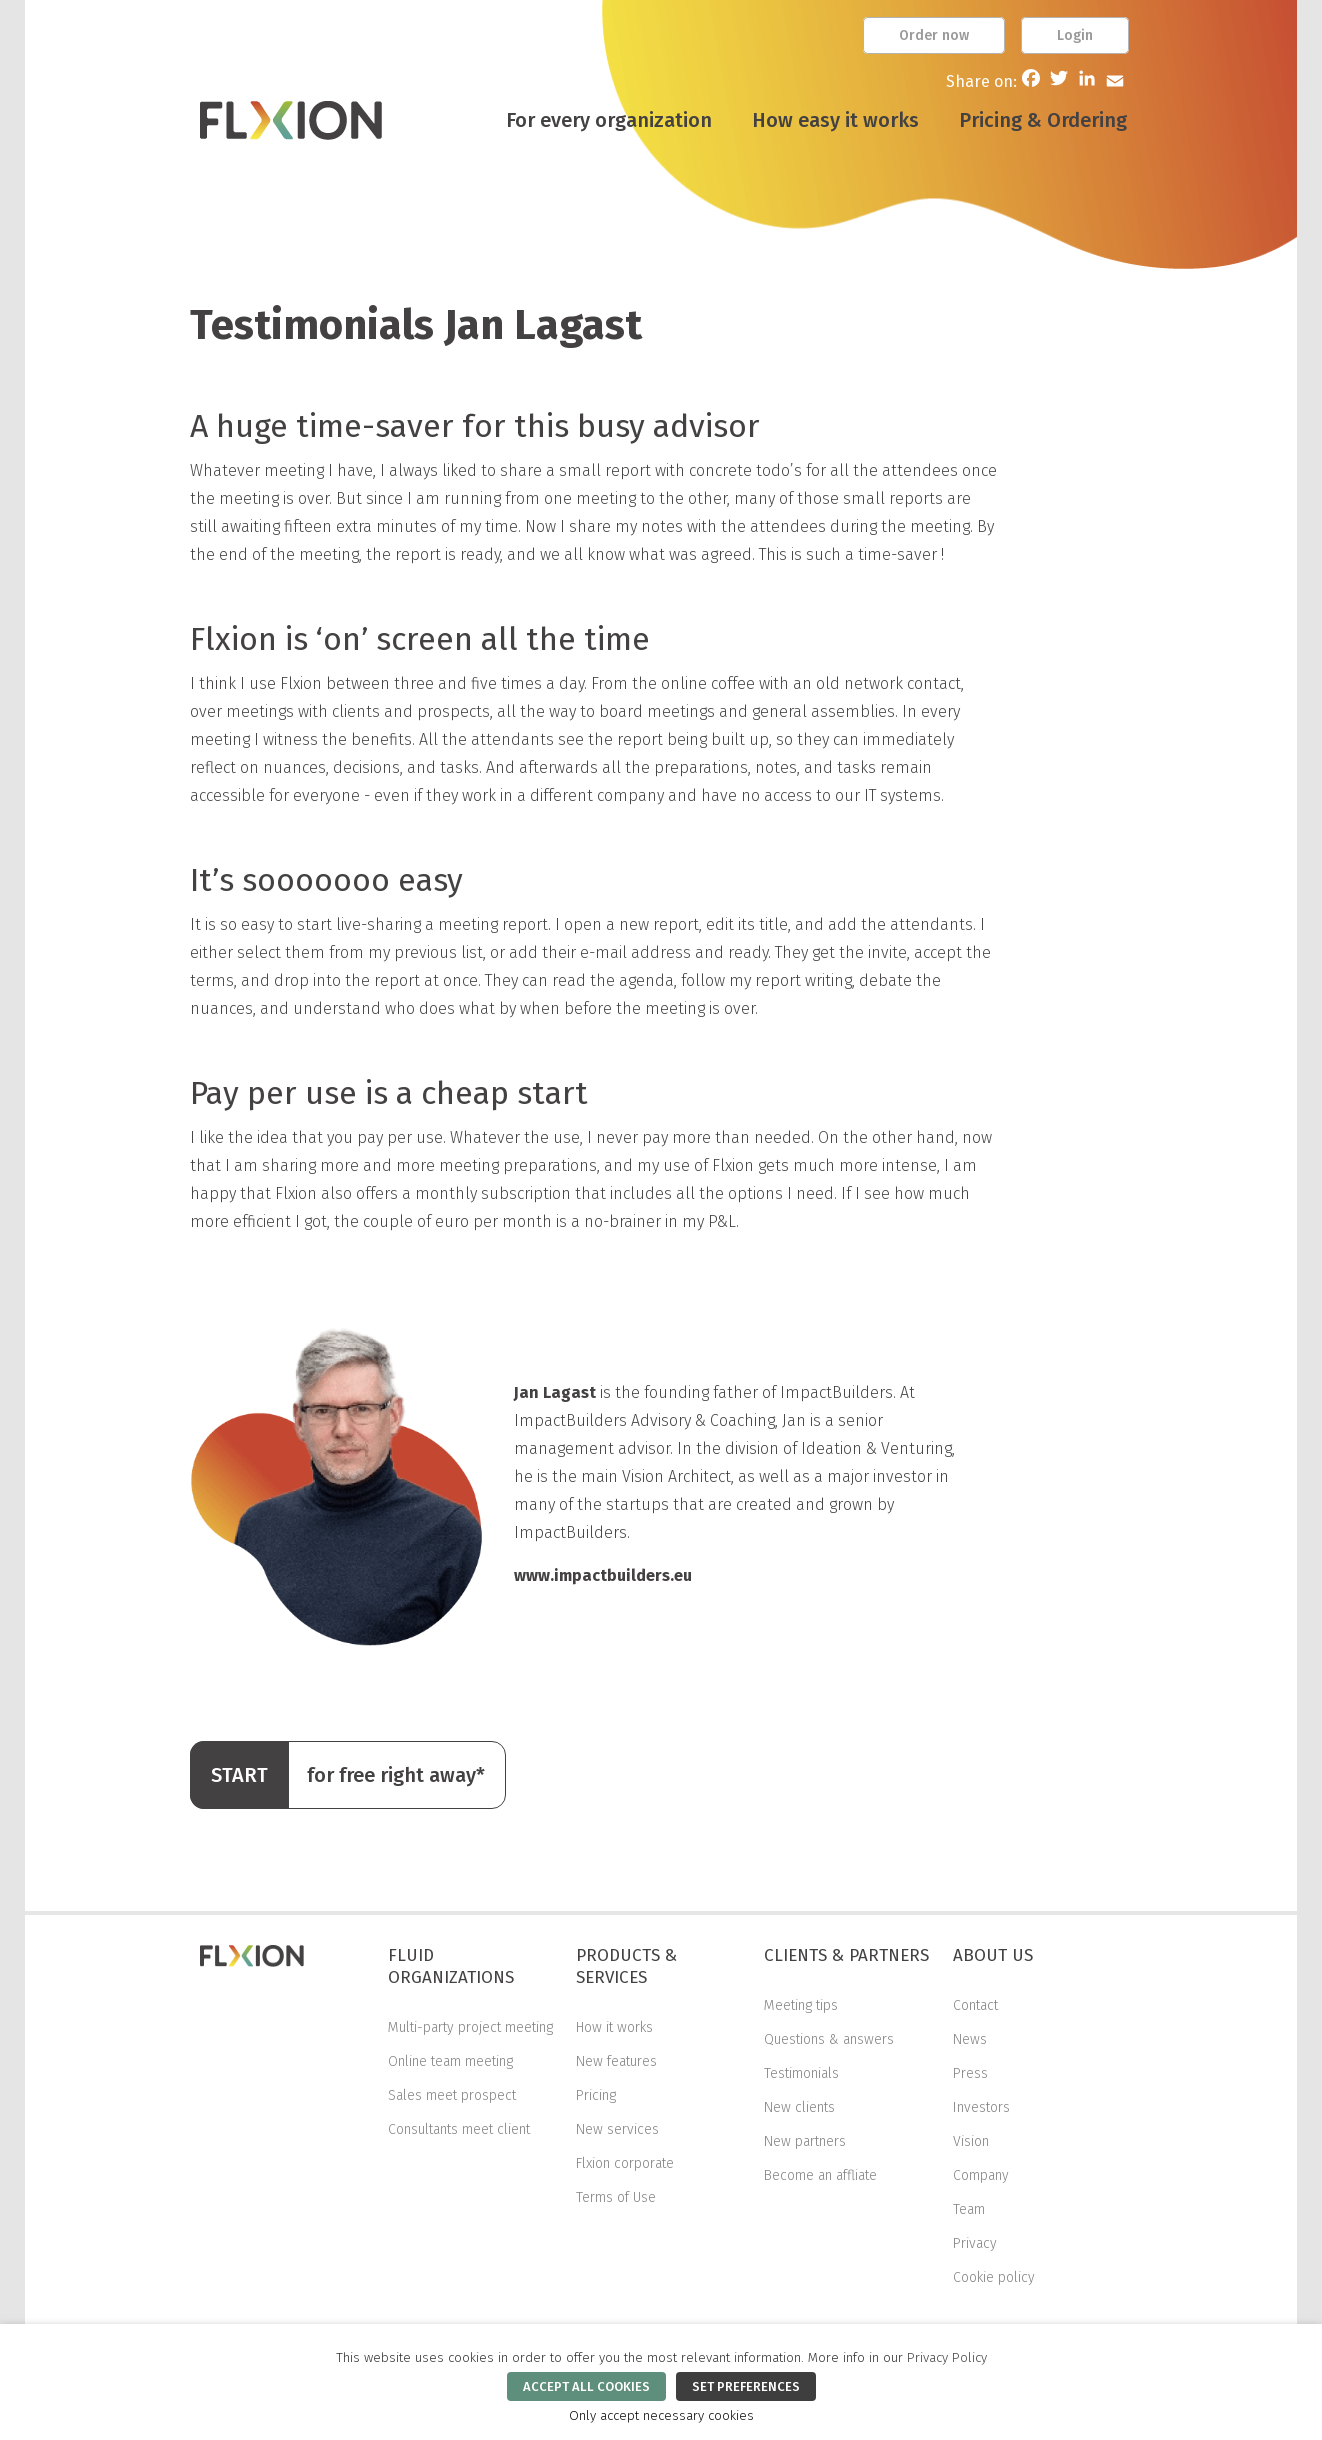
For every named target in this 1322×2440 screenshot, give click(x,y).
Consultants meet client (459, 2129)
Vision (971, 2141)
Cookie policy (994, 2277)
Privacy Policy (947, 2358)
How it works (614, 2027)
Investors (981, 2107)
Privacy (975, 2243)
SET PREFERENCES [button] (746, 2386)
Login (1075, 35)
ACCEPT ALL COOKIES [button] (586, 2386)
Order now (934, 35)
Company (981, 2175)
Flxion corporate (625, 2163)
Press (970, 2073)
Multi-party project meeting (470, 2027)
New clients (799, 2107)
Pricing (596, 2095)
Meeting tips (801, 2005)
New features (616, 2061)
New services (617, 2129)
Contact (975, 2005)
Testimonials (801, 2073)
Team (969, 2209)
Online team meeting (450, 2061)
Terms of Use (616, 2197)
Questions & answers (829, 2039)
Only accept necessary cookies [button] (661, 2416)
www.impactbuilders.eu (603, 1575)
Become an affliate (820, 2175)
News (970, 2039)
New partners (805, 2141)
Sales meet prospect (452, 2095)
